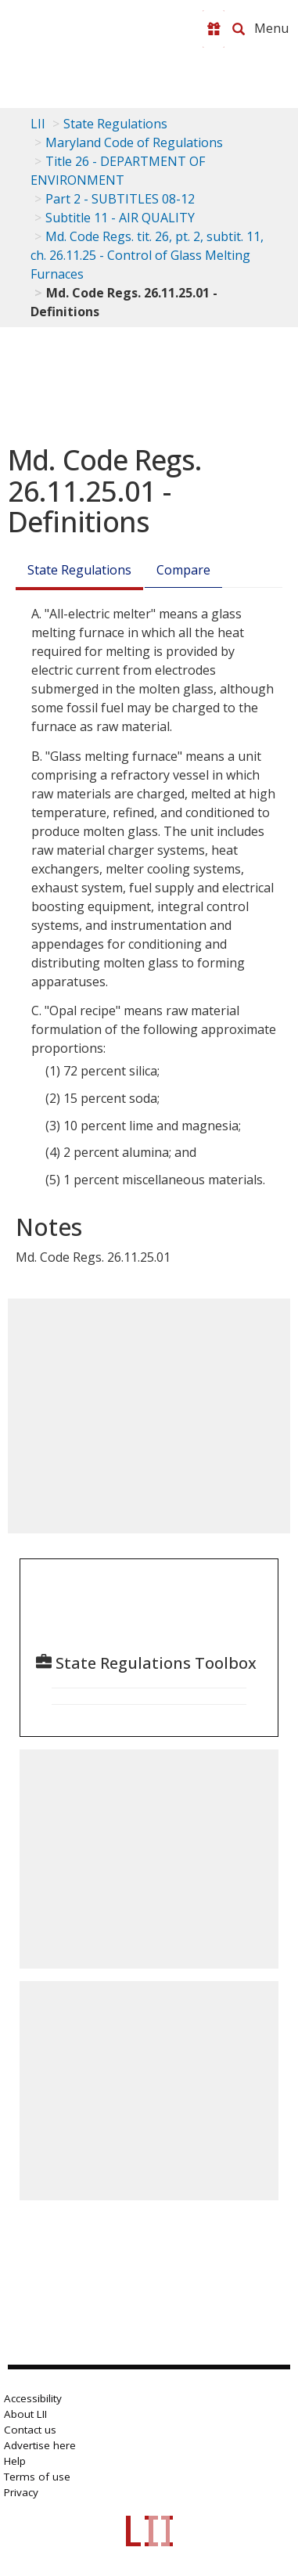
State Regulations (115, 123)
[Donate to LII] (213, 29)
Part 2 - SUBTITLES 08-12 (120, 198)
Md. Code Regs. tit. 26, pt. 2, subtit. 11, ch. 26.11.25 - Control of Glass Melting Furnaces (147, 255)
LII (38, 123)
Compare (183, 569)
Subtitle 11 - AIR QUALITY (120, 217)
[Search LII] (239, 29)
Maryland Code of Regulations (134, 142)
